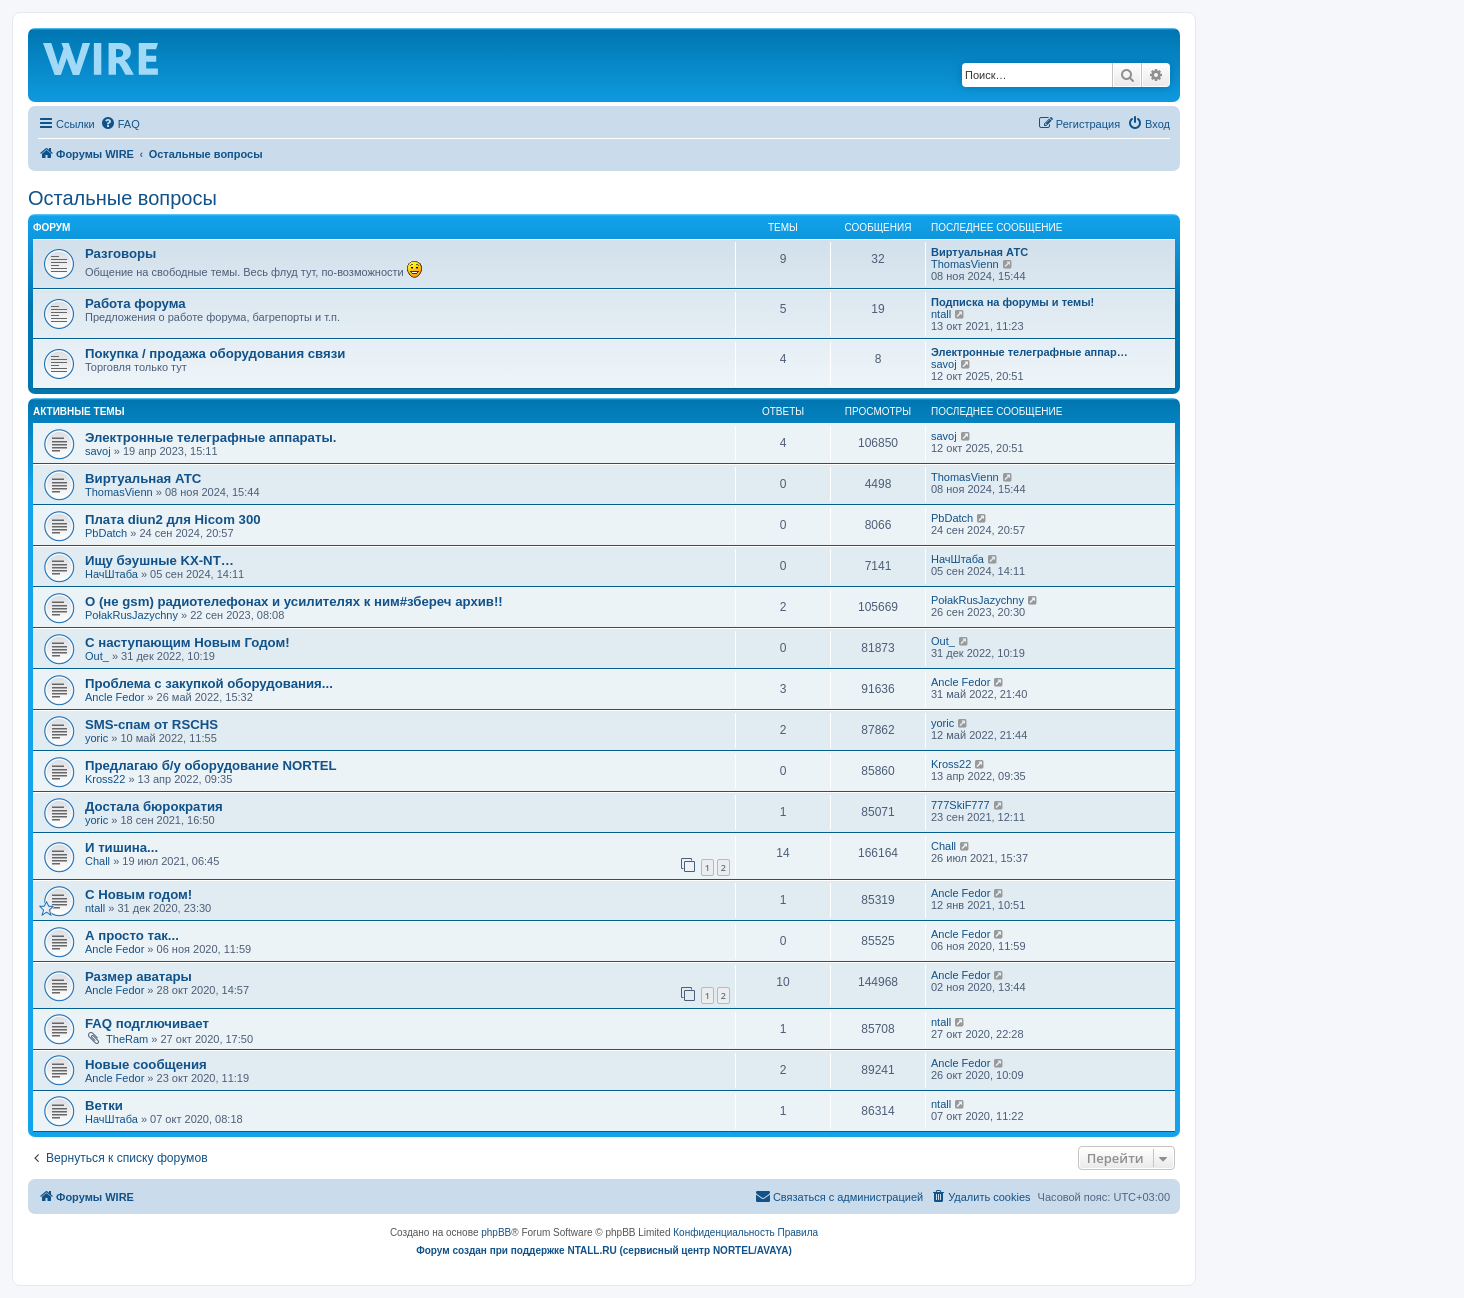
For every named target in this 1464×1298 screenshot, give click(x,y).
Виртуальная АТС (979, 252)
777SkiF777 (960, 805)
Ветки (104, 1105)
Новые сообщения (146, 1064)
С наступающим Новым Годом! (187, 642)
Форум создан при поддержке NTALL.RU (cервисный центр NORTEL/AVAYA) (604, 1250)
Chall (97, 861)
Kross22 (105, 779)
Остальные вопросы (122, 198)
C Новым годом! (138, 894)
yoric (96, 738)
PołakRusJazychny (131, 615)
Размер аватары (138, 976)
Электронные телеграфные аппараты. (210, 437)
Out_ (97, 656)
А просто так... (132, 935)
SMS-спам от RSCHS (151, 724)
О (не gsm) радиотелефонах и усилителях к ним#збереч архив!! (294, 601)
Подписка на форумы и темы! (1012, 302)
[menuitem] (120, 124)
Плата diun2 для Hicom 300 (173, 519)
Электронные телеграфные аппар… (1029, 352)
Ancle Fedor (114, 697)
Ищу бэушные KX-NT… (159, 560)
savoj (944, 364)
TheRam (127, 1039)
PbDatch (106, 533)
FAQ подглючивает (147, 1023)
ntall (941, 314)
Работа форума (135, 303)
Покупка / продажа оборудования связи (215, 353)
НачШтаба (111, 574)
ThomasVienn (965, 264)
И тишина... (121, 847)
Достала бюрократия (154, 806)
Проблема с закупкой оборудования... (209, 683)
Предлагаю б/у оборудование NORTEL (211, 765)
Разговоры (120, 253)
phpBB (496, 1232)
